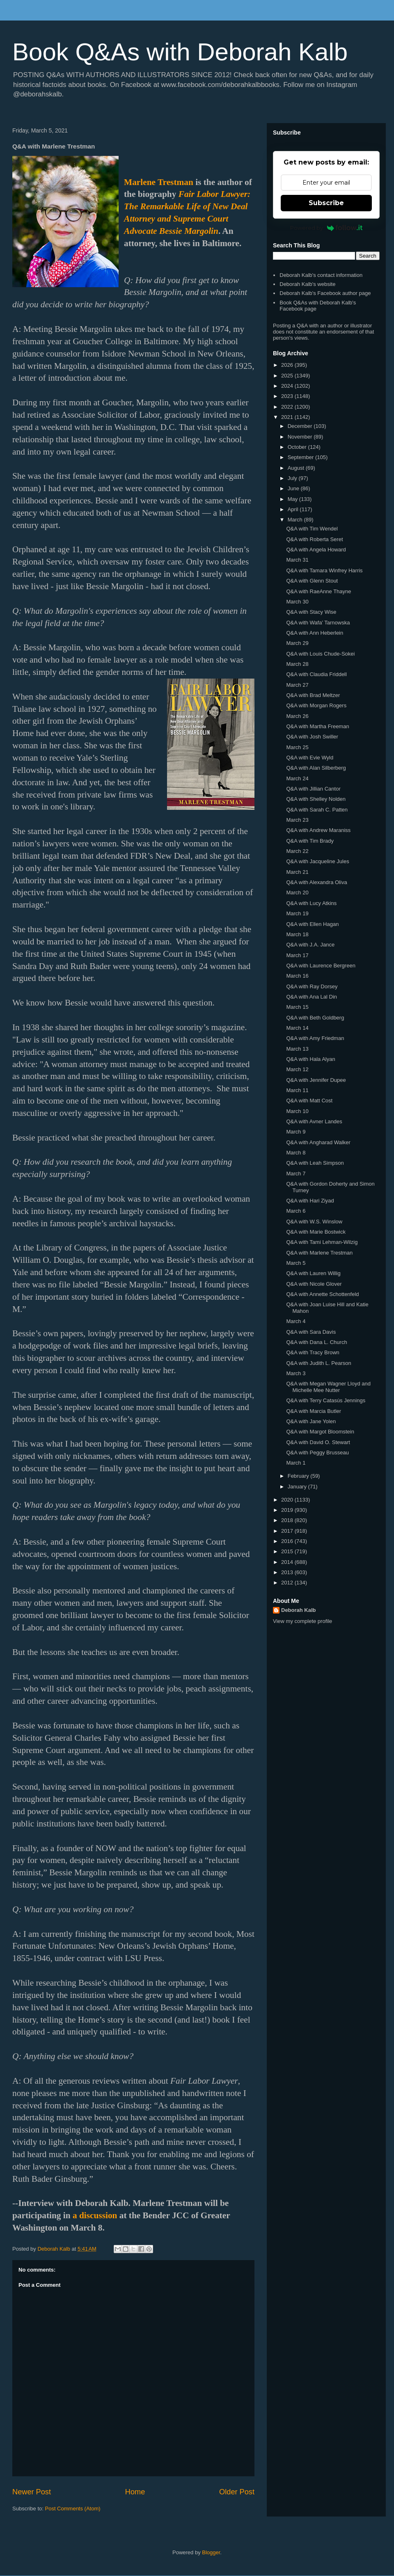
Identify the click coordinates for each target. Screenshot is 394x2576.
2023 (288, 396)
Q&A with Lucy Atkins (311, 903)
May (293, 499)
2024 (288, 386)
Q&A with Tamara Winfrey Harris (324, 570)
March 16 (297, 976)
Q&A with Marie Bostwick (316, 1232)
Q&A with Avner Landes (314, 1121)
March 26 (297, 716)
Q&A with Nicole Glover (313, 1284)
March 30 (297, 602)
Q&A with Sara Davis (311, 1332)
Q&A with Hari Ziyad (310, 1201)
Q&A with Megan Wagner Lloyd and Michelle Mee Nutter (328, 1387)
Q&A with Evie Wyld (309, 757)
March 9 (295, 1132)
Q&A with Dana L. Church (316, 1342)
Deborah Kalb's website (307, 284)
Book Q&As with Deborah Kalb (180, 52)
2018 (288, 1520)
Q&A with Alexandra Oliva (316, 882)
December (301, 426)
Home (135, 2492)
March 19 (297, 913)
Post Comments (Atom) (73, 2508)
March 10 (297, 1111)
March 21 (297, 872)
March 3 (295, 1373)
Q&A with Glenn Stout (312, 581)
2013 (288, 1572)
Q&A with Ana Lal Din (311, 997)
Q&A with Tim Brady (310, 841)
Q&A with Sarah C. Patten (317, 810)
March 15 (297, 1007)
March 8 (295, 1153)
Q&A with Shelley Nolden (316, 799)
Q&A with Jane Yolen (311, 1421)
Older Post (236, 2492)
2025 (288, 376)
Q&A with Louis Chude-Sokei (320, 654)
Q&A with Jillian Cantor (313, 789)
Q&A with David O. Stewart (318, 1442)
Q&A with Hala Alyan (310, 1059)
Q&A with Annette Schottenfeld (322, 1294)
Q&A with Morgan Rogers (316, 705)
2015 (288, 1551)
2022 (288, 407)
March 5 (295, 1263)
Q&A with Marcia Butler (313, 1411)
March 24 (297, 778)
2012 (288, 1582)
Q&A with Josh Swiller (312, 737)
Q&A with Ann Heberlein (314, 633)
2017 (288, 1531)
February (299, 1476)
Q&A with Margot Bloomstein (320, 1432)
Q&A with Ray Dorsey (311, 986)
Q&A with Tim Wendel (311, 529)
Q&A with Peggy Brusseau (317, 1452)
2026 (288, 365)
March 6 (295, 1211)
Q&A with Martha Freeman (317, 726)
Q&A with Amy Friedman (315, 1038)
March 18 (297, 934)
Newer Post (31, 2492)
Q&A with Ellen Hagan (312, 924)
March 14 (297, 1028)
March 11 (297, 1090)
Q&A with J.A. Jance (310, 945)
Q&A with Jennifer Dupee (316, 1080)
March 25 (297, 747)
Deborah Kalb (298, 1610)
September (301, 457)
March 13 (297, 1049)
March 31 (297, 560)
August (297, 468)
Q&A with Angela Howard (316, 549)
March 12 (297, 1069)
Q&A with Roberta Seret (314, 539)
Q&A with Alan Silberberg (316, 768)
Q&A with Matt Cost (309, 1100)
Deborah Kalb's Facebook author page (325, 293)
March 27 (297, 685)
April (294, 509)
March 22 (297, 851)
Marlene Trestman (158, 182)
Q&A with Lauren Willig (313, 1273)
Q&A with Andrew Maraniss (318, 830)
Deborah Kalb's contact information (320, 275)
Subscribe (326, 203)
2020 (288, 1500)
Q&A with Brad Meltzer (313, 695)
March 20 (297, 892)
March (296, 520)
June (294, 488)
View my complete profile (302, 1621)
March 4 (295, 1321)
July (293, 478)
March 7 (295, 1173)
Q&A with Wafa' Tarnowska (318, 622)
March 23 (297, 820)
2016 (288, 1541)
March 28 (297, 664)
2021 (288, 417)
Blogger (211, 2552)
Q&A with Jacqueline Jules (317, 861)
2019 (288, 1510)
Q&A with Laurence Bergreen (320, 965)
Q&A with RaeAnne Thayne (318, 591)
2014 (288, 1562)
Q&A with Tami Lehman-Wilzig (321, 1242)
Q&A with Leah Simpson (315, 1163)
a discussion (95, 2215)
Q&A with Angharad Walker (318, 1142)
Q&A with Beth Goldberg (315, 1018)
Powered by (326, 227)
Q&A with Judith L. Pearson (318, 1363)
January (298, 1486)
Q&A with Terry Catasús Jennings (325, 1400)
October (298, 447)
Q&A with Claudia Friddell (316, 674)
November (301, 437)
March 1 (295, 1463)
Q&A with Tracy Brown (312, 1352)
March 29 (297, 643)
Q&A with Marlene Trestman (319, 1253)
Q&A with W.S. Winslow (314, 1221)
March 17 (297, 955)
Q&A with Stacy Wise (311, 612)
